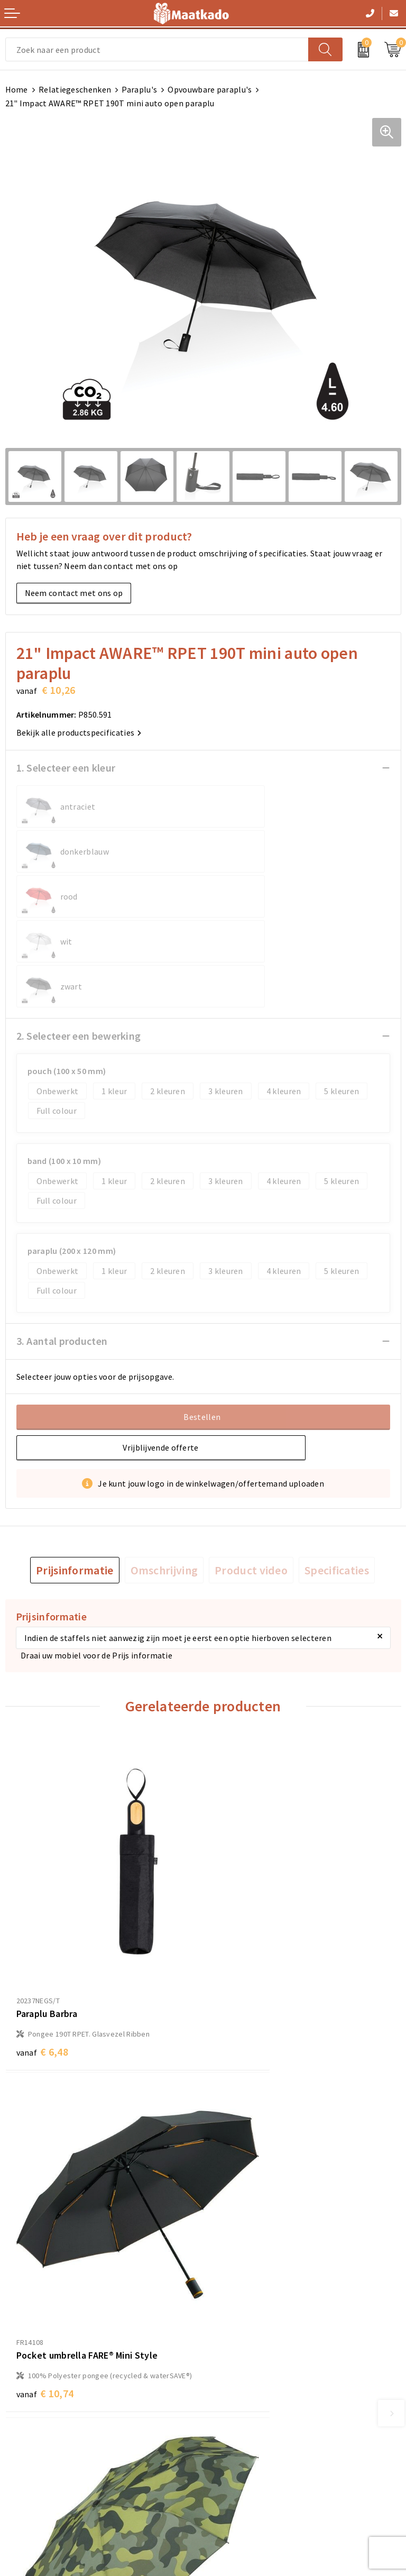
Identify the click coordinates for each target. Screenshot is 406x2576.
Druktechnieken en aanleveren (265, 2339)
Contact (20, 2415)
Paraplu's (139, 89)
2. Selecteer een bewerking (78, 945)
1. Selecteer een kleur (66, 767)
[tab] (74, 1480)
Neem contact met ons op (74, 593)
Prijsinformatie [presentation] (75, 1480)
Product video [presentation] (251, 1480)
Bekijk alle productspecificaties (79, 732)
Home (16, 89)
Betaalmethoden (37, 2432)
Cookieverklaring (240, 2432)
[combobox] (157, 49)
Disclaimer (228, 2466)
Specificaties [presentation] (336, 1480)
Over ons (224, 2288)
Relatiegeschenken (75, 89)
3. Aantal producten (62, 1251)
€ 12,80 (45, 2197)
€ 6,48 (42, 1894)
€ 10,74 (243, 1905)
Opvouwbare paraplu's (210, 89)
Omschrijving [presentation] (164, 1480)
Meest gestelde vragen (250, 2305)
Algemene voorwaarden (252, 2415)
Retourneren (29, 2449)
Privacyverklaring (241, 2449)
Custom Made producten (254, 2322)
